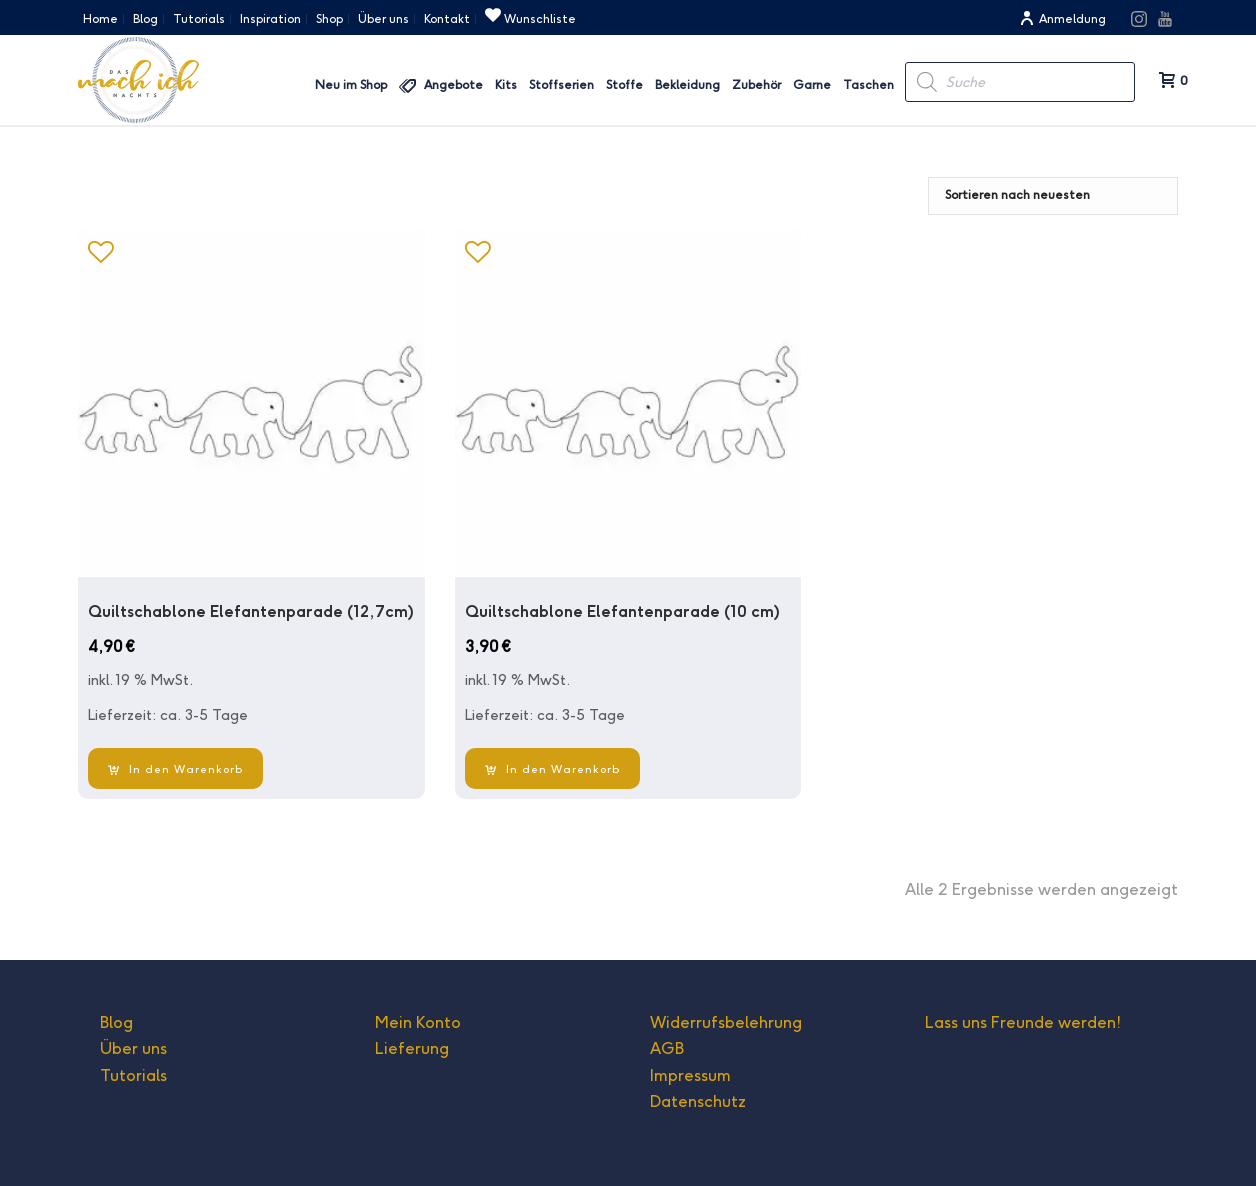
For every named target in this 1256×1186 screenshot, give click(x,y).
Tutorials (133, 1075)
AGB (667, 1048)
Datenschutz (698, 1101)
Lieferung (412, 1048)
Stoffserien (561, 84)
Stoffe (624, 84)
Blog (116, 1022)
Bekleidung (687, 84)
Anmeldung (1062, 18)
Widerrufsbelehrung (726, 1022)
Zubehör (756, 84)
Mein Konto (418, 1022)
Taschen (868, 84)
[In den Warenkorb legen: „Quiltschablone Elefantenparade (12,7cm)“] (175, 768)
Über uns (133, 1048)
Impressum (690, 1075)
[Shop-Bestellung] (1053, 196)
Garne (812, 84)
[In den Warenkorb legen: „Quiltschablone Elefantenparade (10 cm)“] (552, 768)
